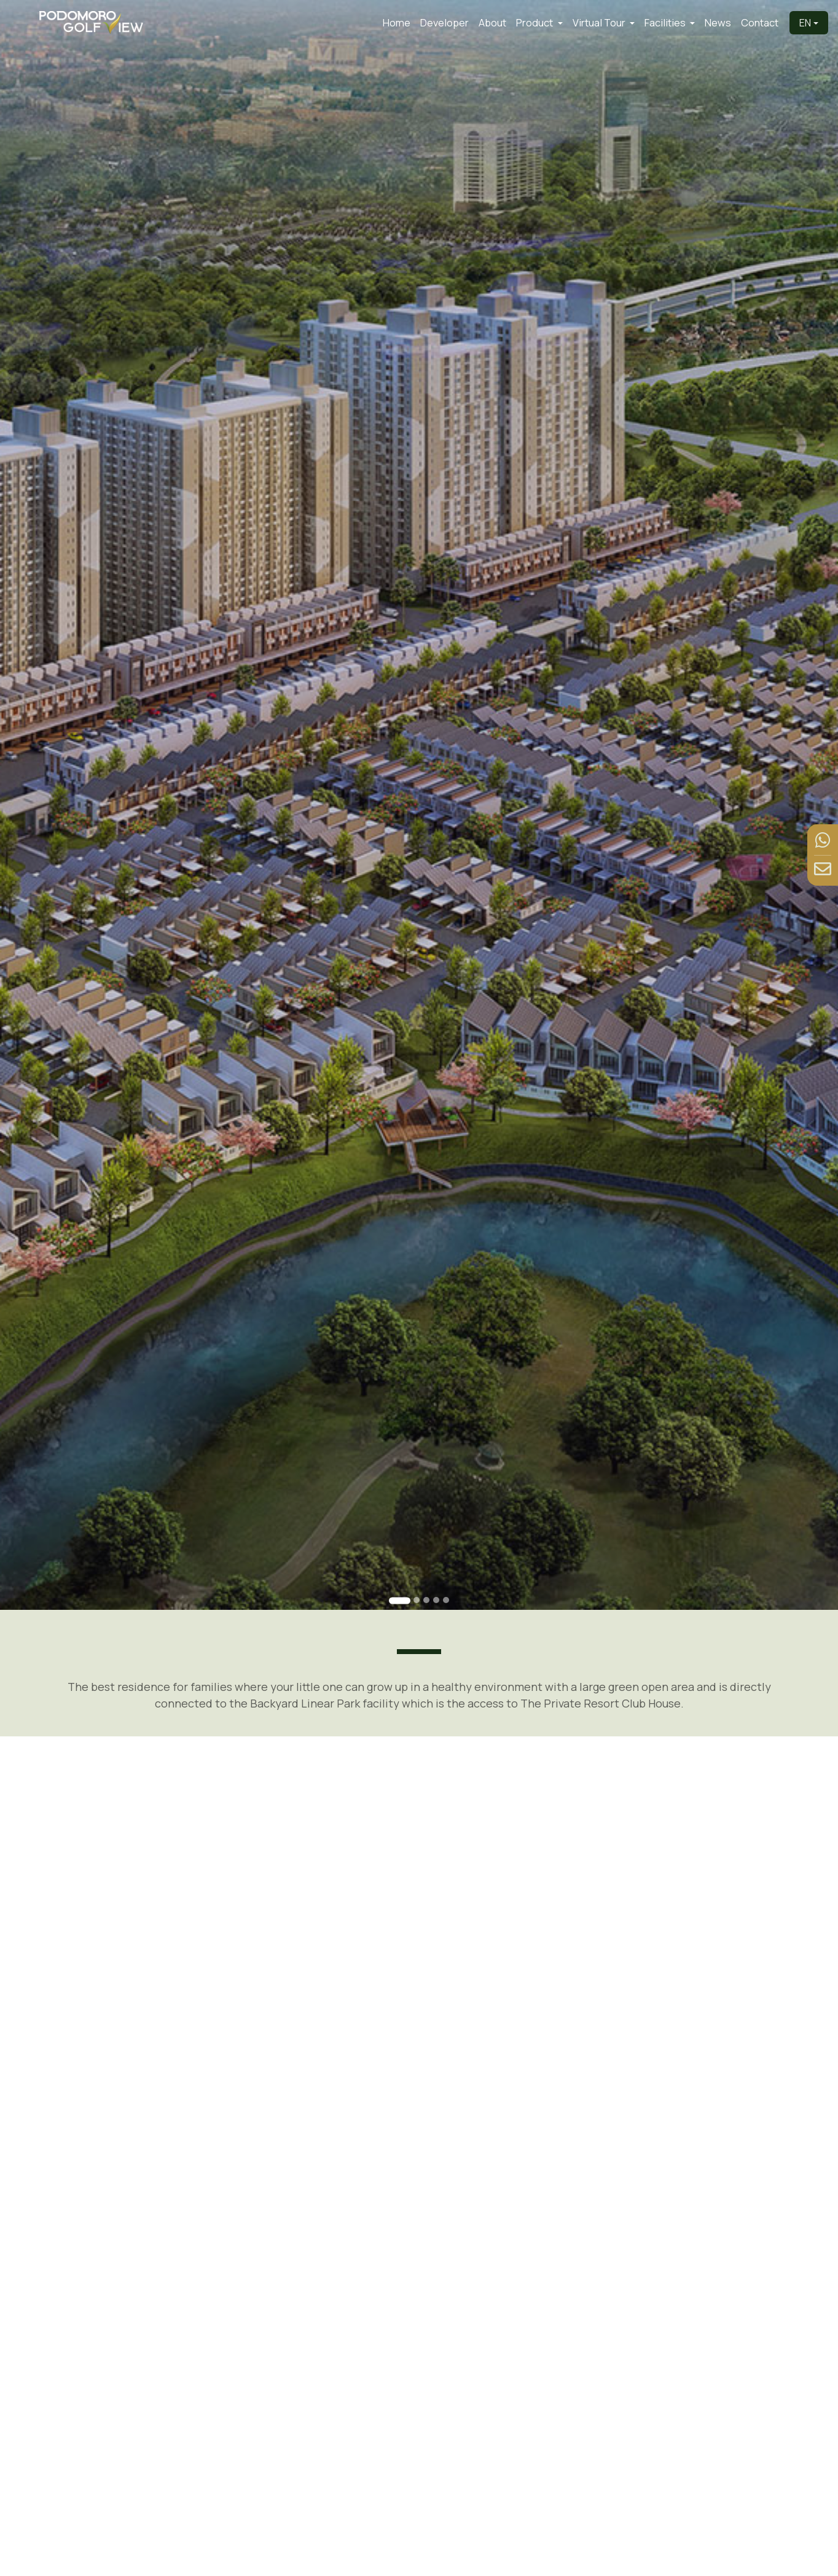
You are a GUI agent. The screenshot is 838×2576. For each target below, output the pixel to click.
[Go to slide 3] (426, 1567)
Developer (444, 22)
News (718, 22)
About (492, 22)
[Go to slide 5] (445, 1567)
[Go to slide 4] (436, 1567)
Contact (759, 22)
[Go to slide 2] (416, 1567)
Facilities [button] (665, 22)
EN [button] (805, 22)
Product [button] (535, 22)
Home (396, 22)
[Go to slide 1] (400, 1567)
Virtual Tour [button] (600, 22)
